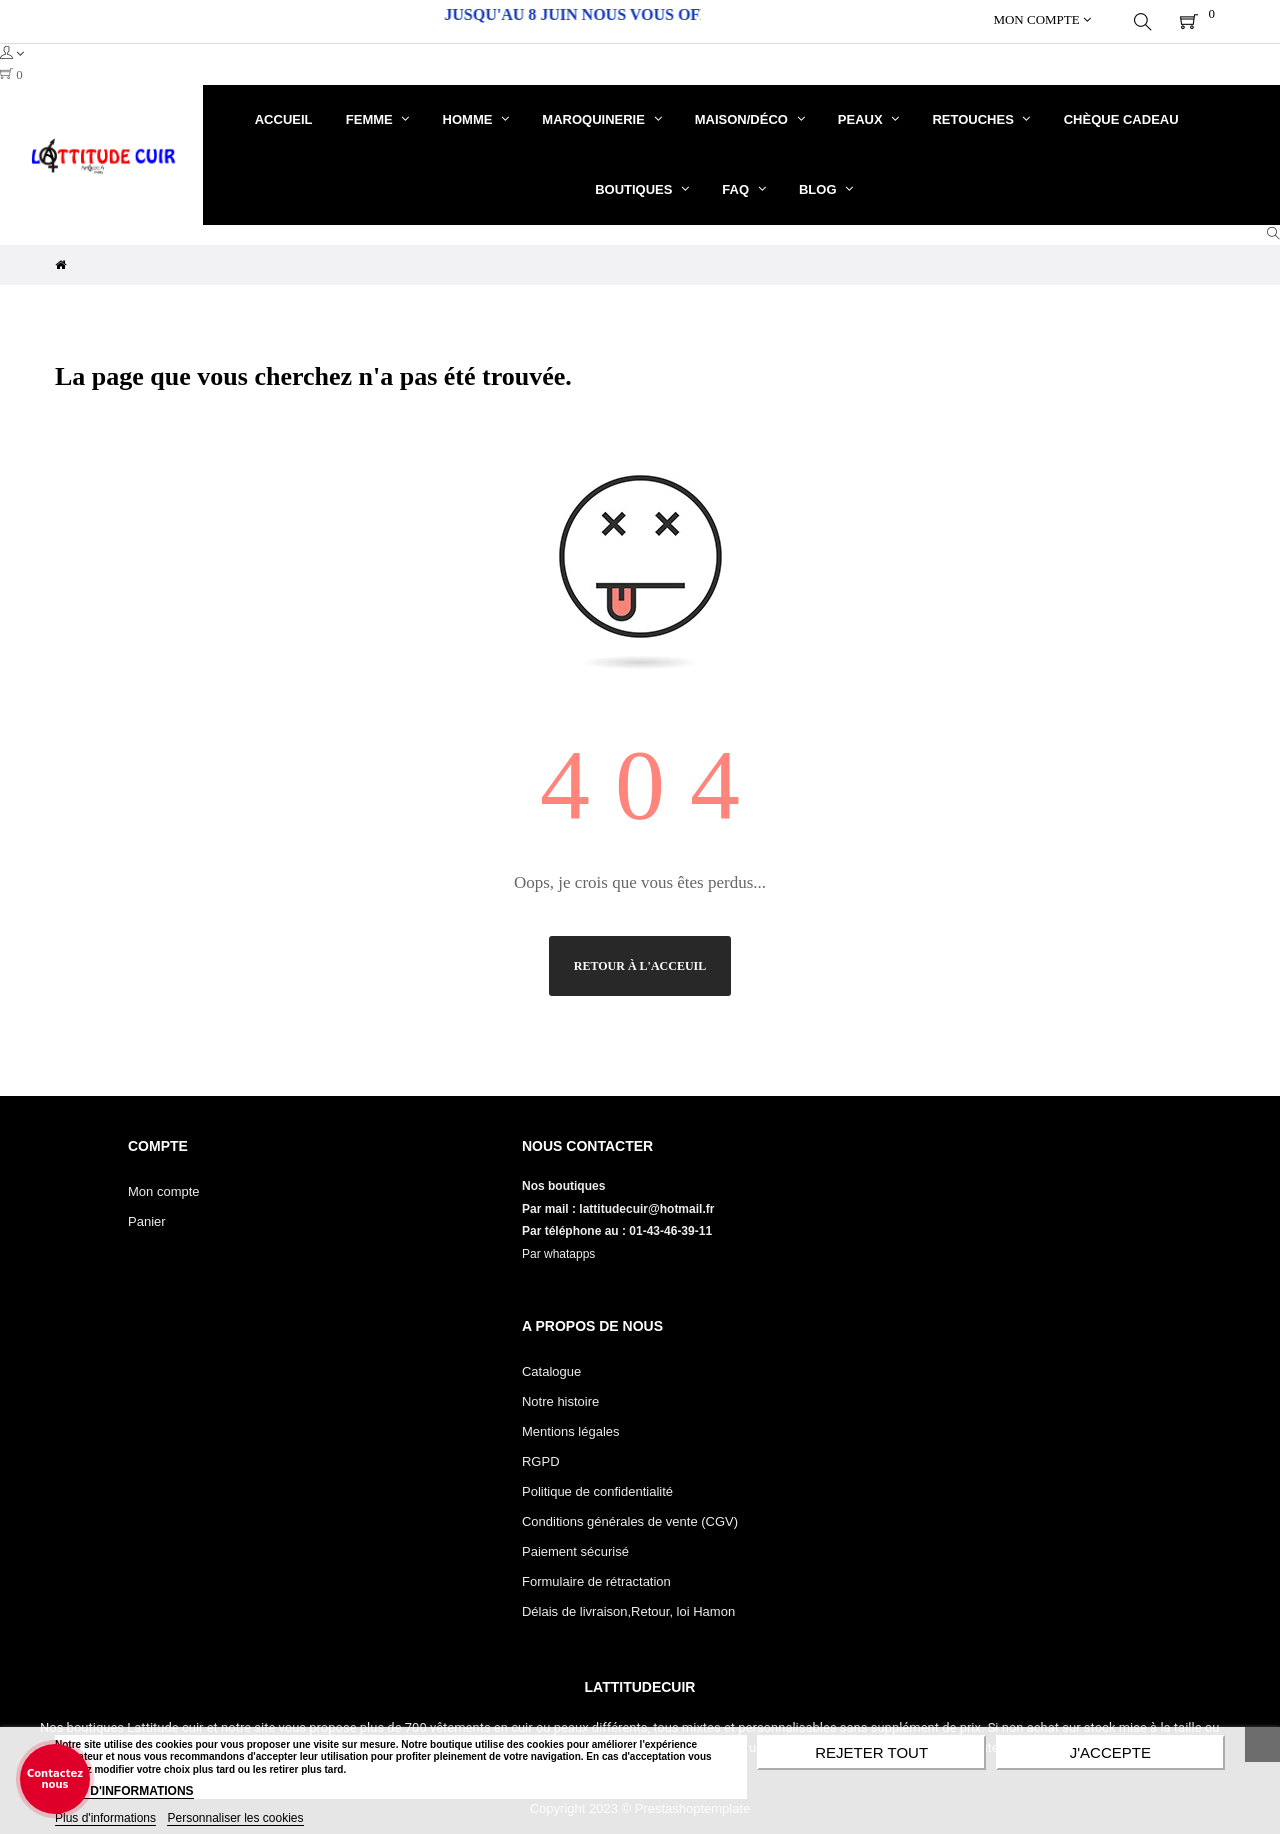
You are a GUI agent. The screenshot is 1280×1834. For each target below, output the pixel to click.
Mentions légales (571, 1427)
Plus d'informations (105, 1818)
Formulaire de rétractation (596, 1577)
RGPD (541, 1457)
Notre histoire (560, 1397)
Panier (147, 1217)
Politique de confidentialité (597, 1487)
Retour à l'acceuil (640, 962)
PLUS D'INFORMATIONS (124, 1791)
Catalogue (551, 1367)
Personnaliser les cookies (235, 1818)
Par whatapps (558, 1250)
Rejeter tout (871, 1752)
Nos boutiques (565, 1182)
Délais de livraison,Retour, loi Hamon (628, 1607)
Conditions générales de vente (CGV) (630, 1517)
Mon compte (164, 1187)
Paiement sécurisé (575, 1547)
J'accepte (1110, 1752)
